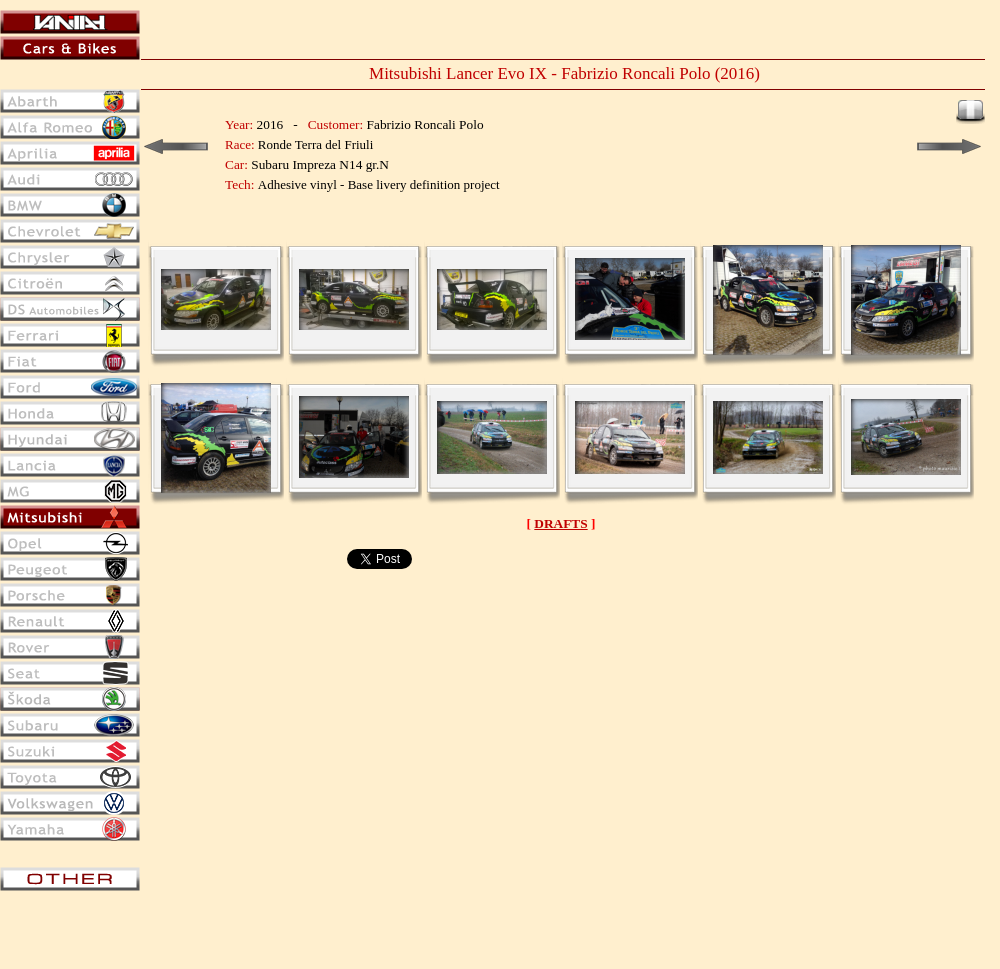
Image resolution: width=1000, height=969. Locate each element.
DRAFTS (560, 523)
